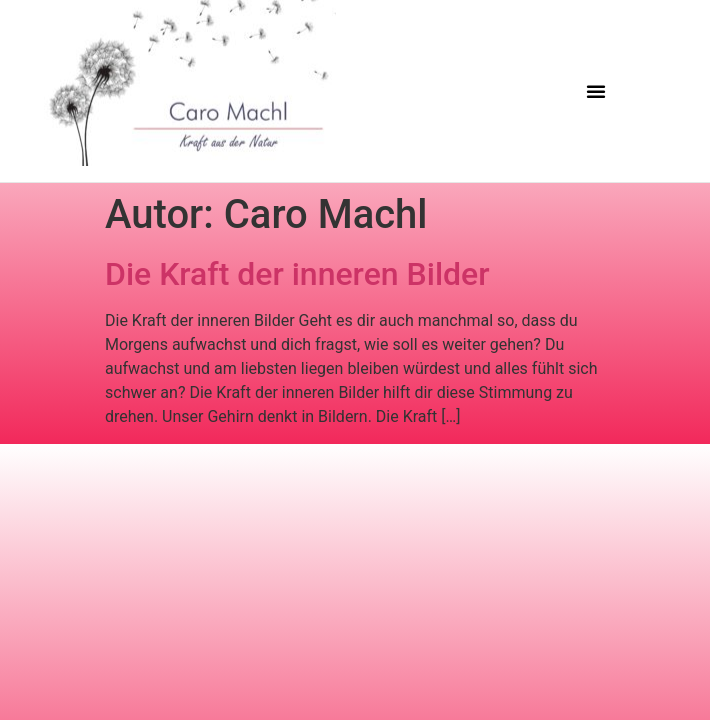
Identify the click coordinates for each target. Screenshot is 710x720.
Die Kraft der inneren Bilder (297, 274)
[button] (596, 91)
